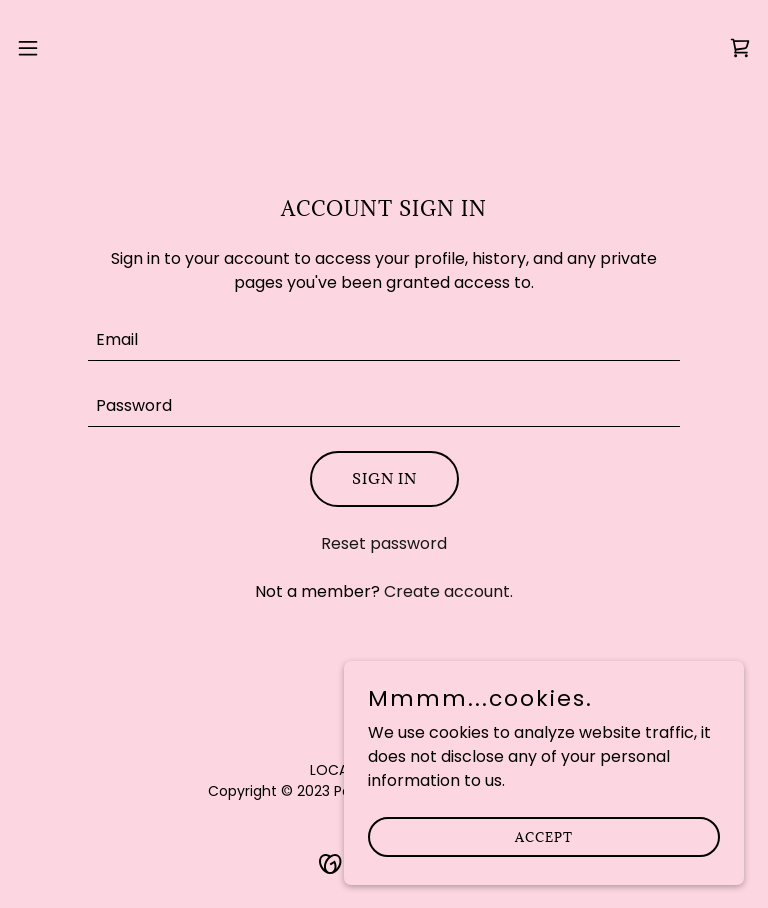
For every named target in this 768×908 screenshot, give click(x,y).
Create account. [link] (448, 591)
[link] (384, 48)
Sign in (384, 478)
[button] (64, 48)
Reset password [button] (384, 543)
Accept (544, 836)
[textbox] (384, 340)
